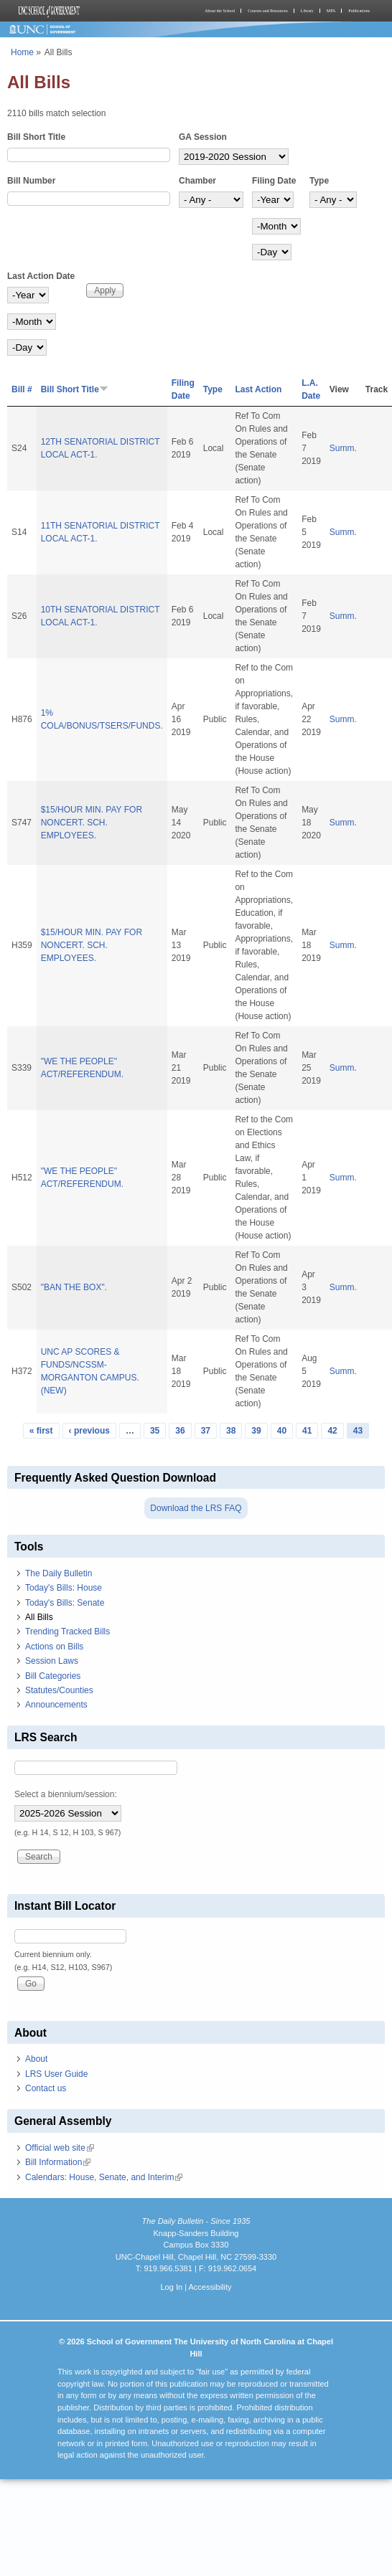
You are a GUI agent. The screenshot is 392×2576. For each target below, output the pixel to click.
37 (205, 1431)
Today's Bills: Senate (64, 1603)
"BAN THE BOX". (74, 1287)
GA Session (203, 137)
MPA (331, 11)
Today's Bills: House (63, 1588)
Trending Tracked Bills (67, 1631)
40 (281, 1431)
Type (319, 181)
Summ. (343, 448)
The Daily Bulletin (58, 1573)
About (36, 2059)
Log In (171, 2287)
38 (230, 1431)
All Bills (39, 1617)
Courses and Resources (268, 11)
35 (154, 1431)
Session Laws (51, 1661)
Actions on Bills (54, 1647)
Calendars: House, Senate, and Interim (103, 2177)
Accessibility (209, 2287)
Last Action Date (41, 276)
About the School (220, 11)
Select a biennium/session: (65, 1794)
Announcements (56, 1705)
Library (307, 11)
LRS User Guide (56, 2074)
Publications (359, 11)
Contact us (45, 2088)
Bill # (21, 389)
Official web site (59, 2148)
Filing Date (274, 181)
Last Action (258, 389)
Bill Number (31, 181)
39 (256, 1431)
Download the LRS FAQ (195, 1508)
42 (332, 1431)
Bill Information (57, 2162)
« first (41, 1431)
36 (180, 1431)
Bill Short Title (36, 137)
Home (22, 52)
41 (307, 1431)
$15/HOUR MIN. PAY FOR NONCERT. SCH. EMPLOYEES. (91, 822)
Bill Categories (52, 1676)
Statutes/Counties (59, 1690)
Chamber (197, 181)
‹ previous (89, 1431)
